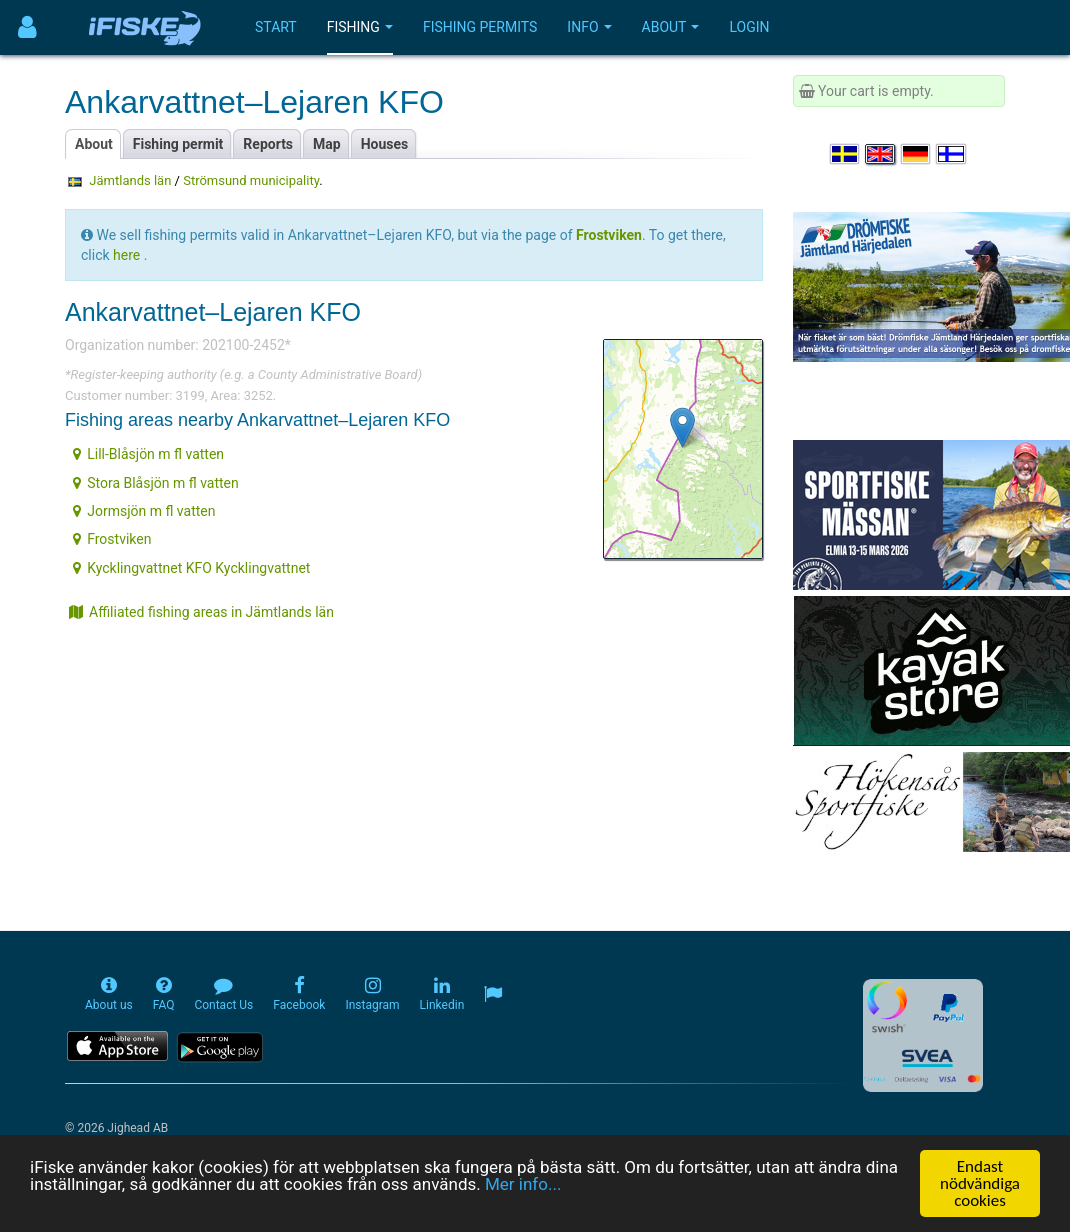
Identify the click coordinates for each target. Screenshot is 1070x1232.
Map (327, 144)
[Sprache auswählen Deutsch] (917, 154)
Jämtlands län (130, 180)
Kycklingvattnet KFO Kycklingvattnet (191, 568)
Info (589, 27)
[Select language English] (881, 154)
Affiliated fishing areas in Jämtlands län (201, 612)
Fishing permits (480, 27)
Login (749, 27)
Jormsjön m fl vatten (144, 511)
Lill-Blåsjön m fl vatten (148, 454)
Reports (268, 144)
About (671, 27)
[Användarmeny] (27, 27)
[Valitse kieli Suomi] (952, 154)
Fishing (360, 27)
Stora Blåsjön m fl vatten (156, 483)
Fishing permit (178, 144)
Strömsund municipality (251, 180)
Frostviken (112, 539)
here (126, 255)
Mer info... (523, 1184)
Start (276, 27)
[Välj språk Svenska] (846, 154)
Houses (385, 144)
